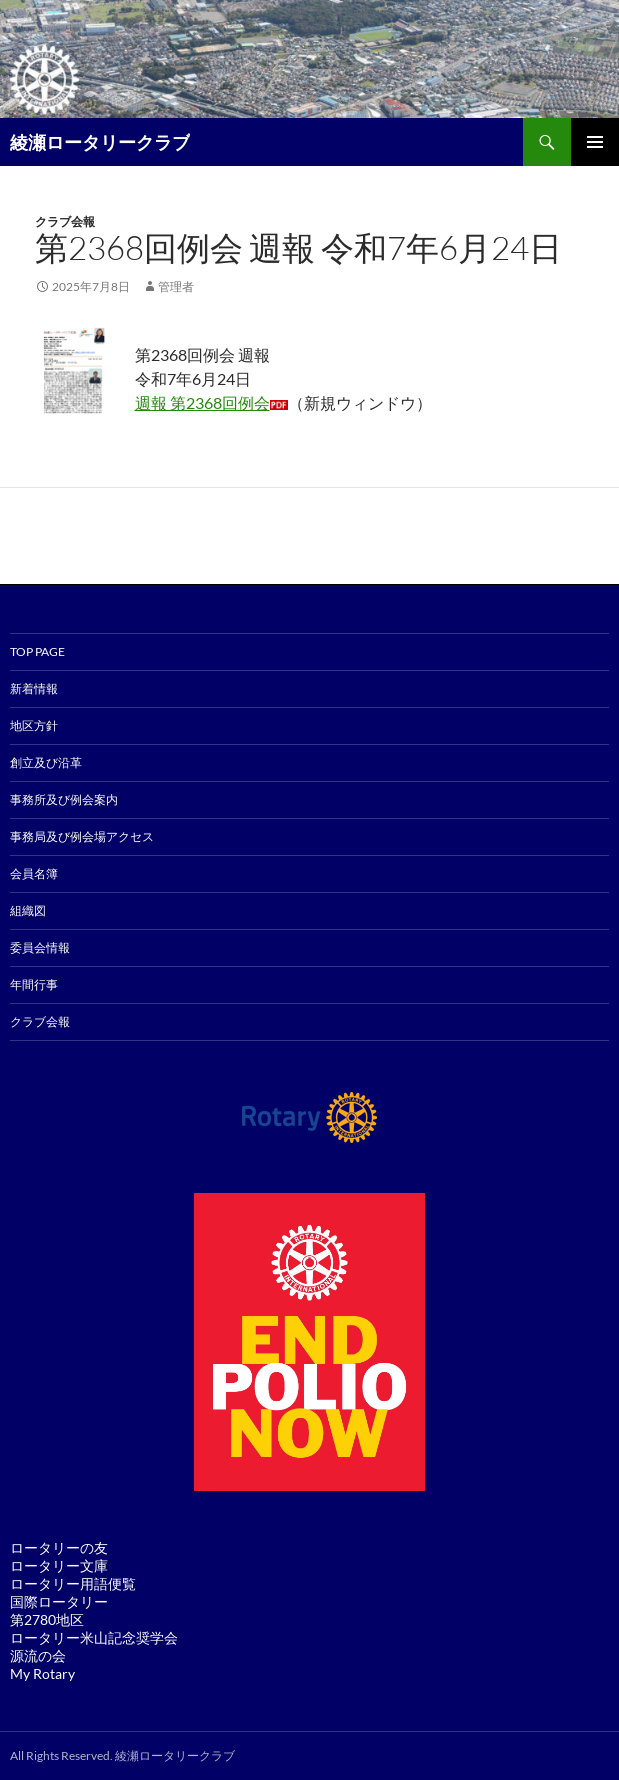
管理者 (176, 286)
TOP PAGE (37, 651)
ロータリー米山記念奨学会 (94, 1637)
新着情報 (34, 688)
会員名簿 (34, 873)
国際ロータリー (59, 1601)
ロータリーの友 (59, 1547)
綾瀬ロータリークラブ (100, 142)
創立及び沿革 (46, 762)
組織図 (28, 910)
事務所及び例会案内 (64, 799)
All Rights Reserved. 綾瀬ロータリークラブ (122, 1755)
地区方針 (34, 725)
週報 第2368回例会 (202, 402)
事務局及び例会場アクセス (82, 836)
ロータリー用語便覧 (73, 1583)
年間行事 (34, 984)
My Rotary (42, 1673)
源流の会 (38, 1655)
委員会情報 (40, 947)
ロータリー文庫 (59, 1565)
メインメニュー (595, 142)
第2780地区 (47, 1619)
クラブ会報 (65, 221)
